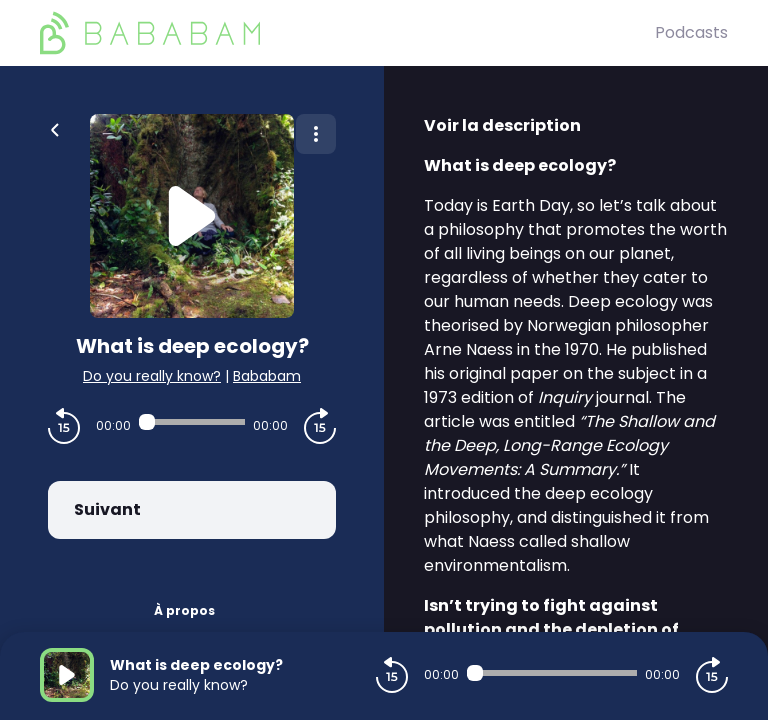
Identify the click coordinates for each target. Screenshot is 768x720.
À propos (184, 610)
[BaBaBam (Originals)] (347, 33)
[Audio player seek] (192, 422)
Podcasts (691, 32)
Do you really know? (152, 376)
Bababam (267, 376)
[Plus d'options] (316, 134)
